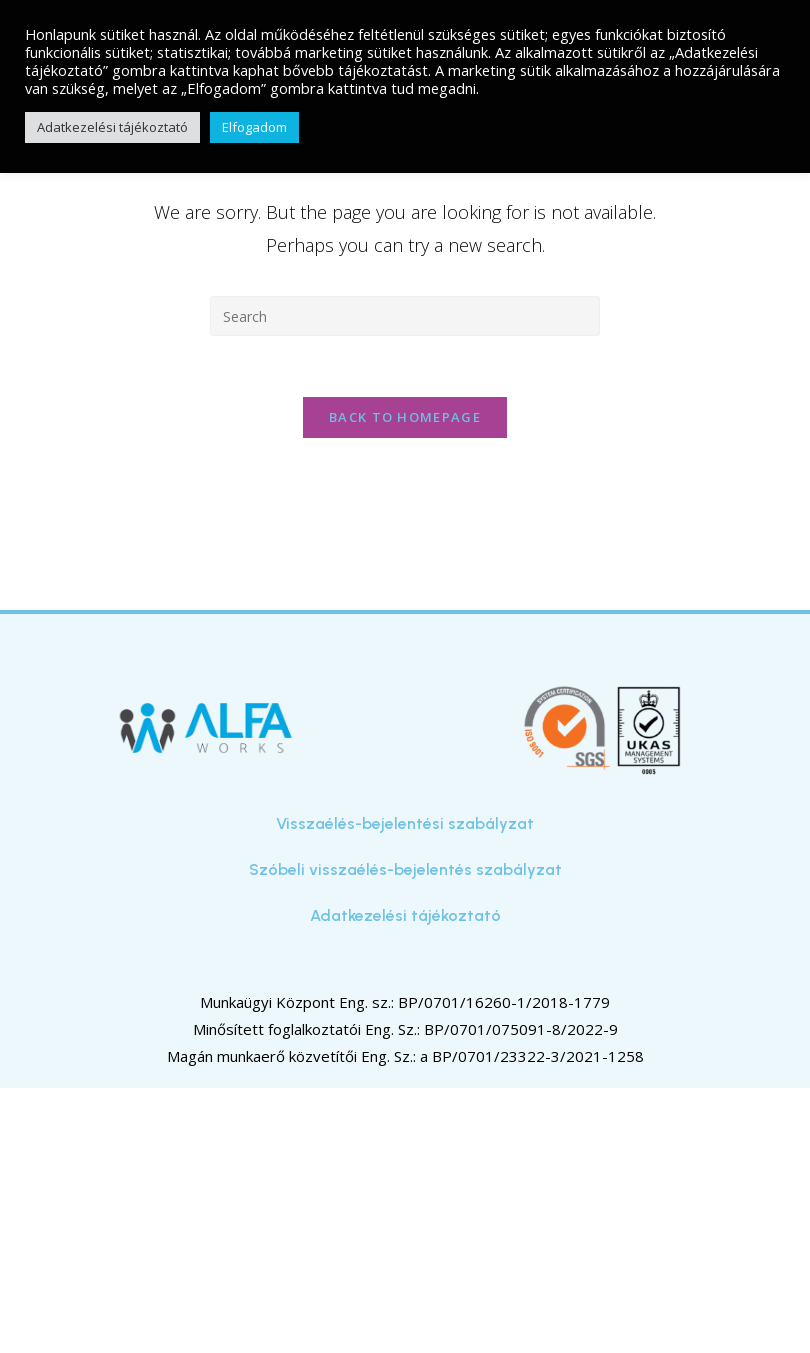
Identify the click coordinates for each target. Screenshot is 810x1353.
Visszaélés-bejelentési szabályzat (405, 823)
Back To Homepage (405, 417)
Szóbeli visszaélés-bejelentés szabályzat (405, 869)
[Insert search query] (405, 316)
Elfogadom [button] (254, 127)
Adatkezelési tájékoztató (405, 915)
